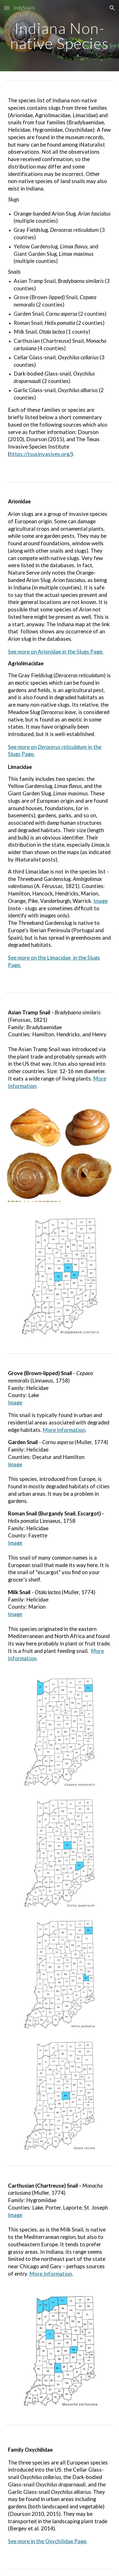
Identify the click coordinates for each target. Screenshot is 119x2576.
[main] (59, 35)
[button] (7, 8)
